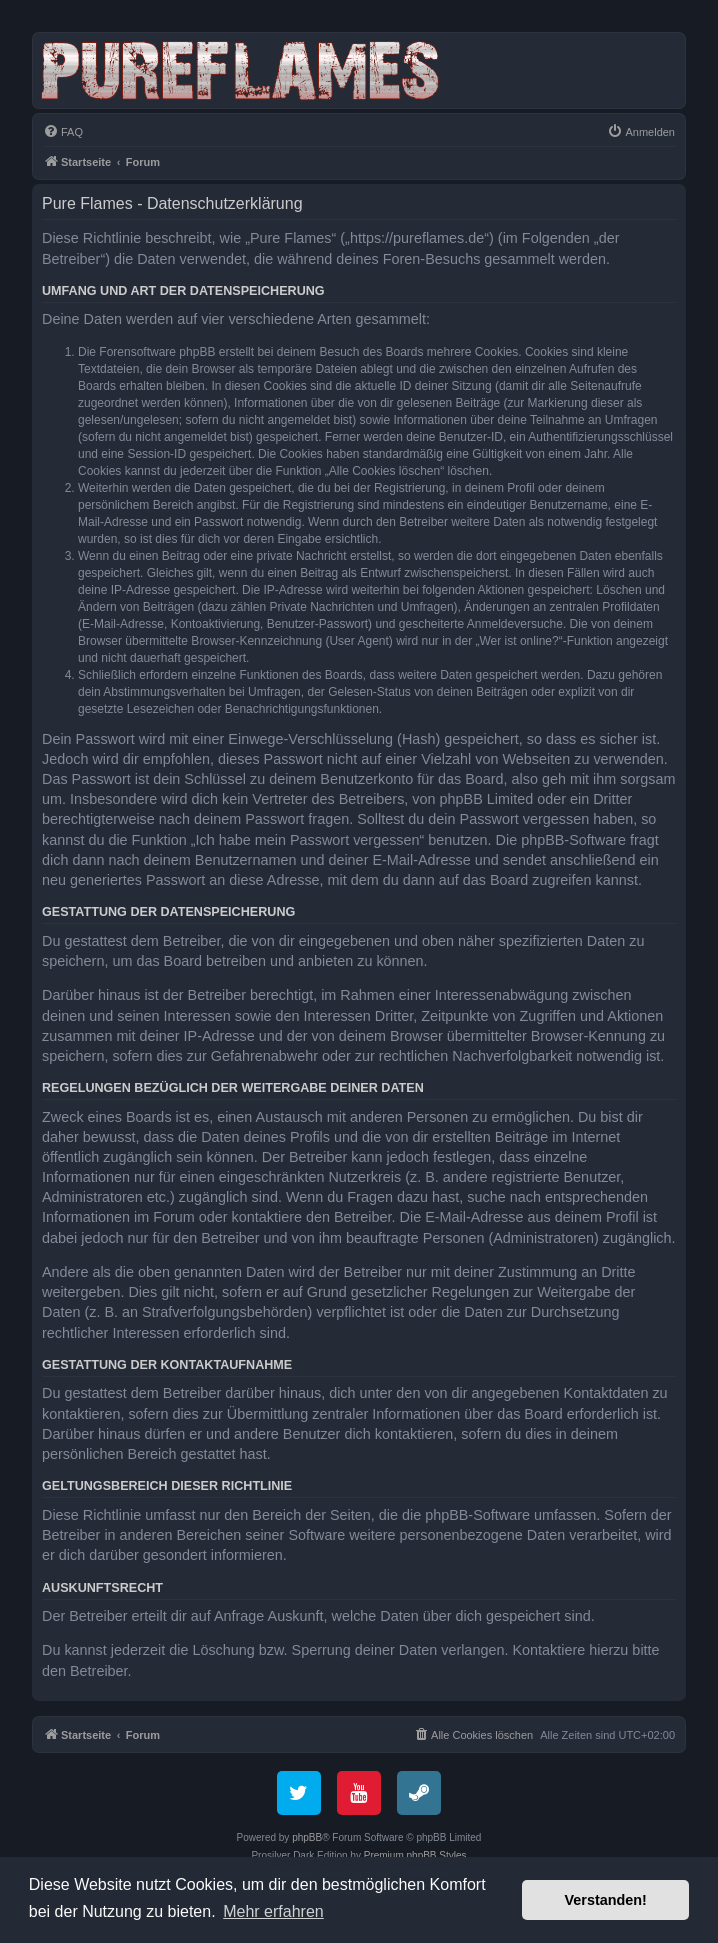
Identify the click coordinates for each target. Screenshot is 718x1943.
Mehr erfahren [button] (273, 1911)
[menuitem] (63, 132)
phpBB (307, 1837)
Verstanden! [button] (606, 1900)
